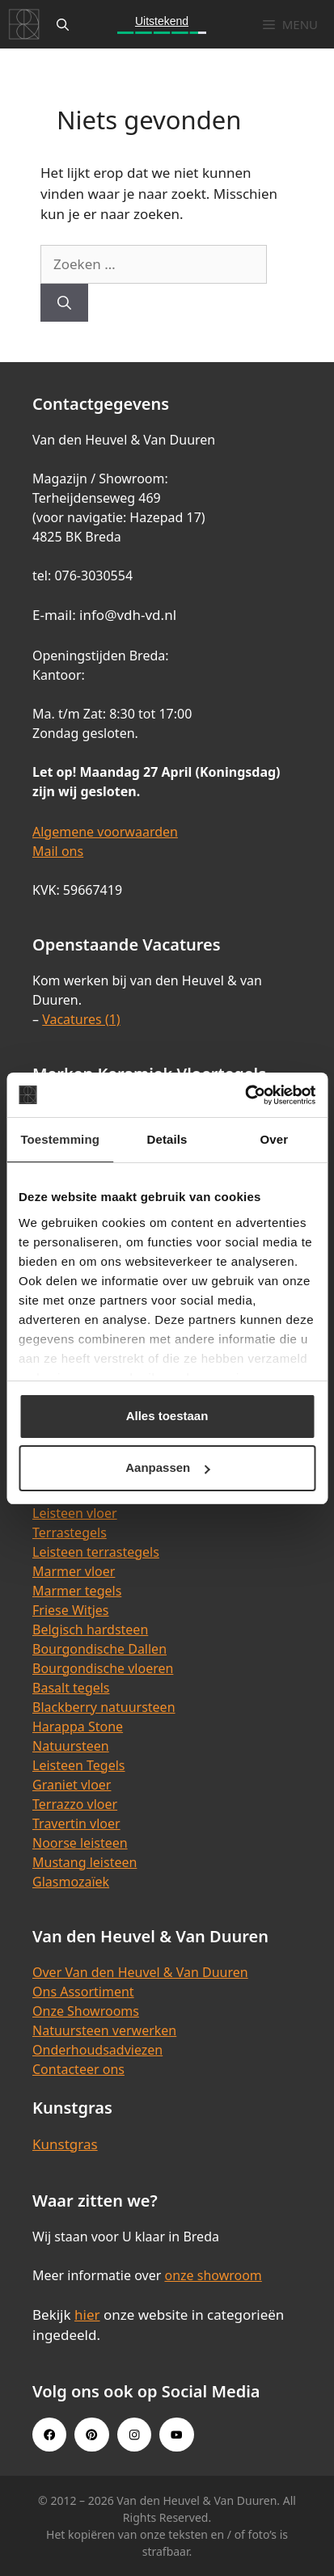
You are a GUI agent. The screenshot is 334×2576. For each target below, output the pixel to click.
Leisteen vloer (74, 1513)
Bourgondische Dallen (99, 1649)
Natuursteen (70, 1746)
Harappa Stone (77, 1726)
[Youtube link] (176, 2435)
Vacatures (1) (81, 1019)
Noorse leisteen (80, 1843)
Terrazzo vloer (74, 1804)
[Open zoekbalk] (62, 24)
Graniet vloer (71, 1785)
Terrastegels (69, 1532)
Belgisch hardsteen (90, 1629)
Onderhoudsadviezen (97, 2050)
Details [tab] (167, 1139)
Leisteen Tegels (78, 1765)
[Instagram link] (134, 2435)
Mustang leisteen (84, 1862)
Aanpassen (167, 1467)
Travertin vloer (76, 1823)
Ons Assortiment (83, 1992)
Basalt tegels (71, 1688)
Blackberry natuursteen (103, 1707)
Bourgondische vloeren (102, 1668)
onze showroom (212, 2275)
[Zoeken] (64, 303)
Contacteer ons (78, 2069)
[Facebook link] (49, 2435)
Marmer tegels (76, 1591)
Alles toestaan (167, 1416)
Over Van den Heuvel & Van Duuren (140, 1972)
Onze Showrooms (85, 2011)
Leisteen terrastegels (95, 1552)
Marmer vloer (73, 1571)
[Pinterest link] (91, 2435)
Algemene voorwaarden (105, 832)
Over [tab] (274, 1139)
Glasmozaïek (70, 1882)
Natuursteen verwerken (104, 2030)
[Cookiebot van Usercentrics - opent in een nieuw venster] (244, 1095)
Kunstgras (65, 2144)
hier (87, 2314)
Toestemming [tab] (59, 1139)
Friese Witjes (70, 1610)
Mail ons (57, 851)
